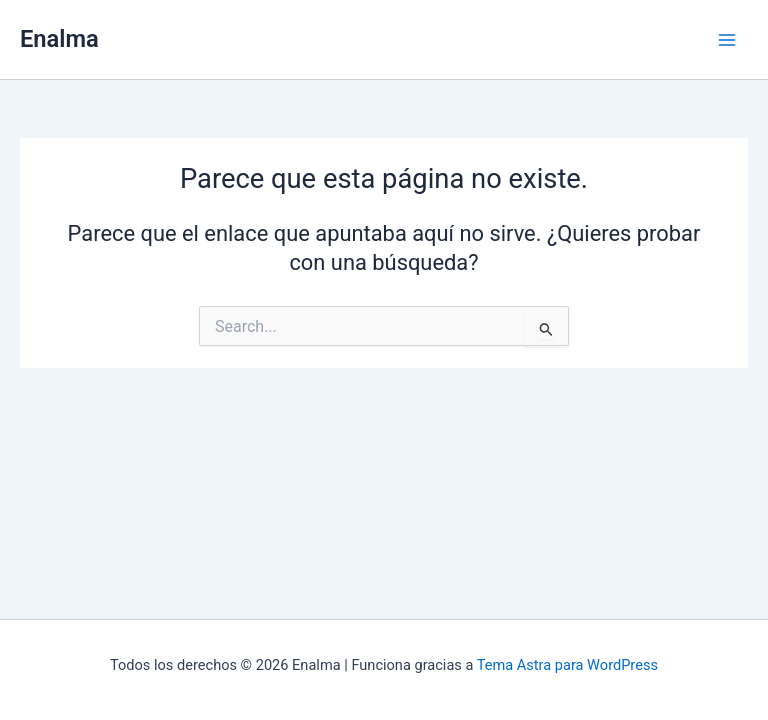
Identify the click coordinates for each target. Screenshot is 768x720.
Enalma (59, 39)
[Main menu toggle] (727, 40)
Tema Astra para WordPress (567, 665)
